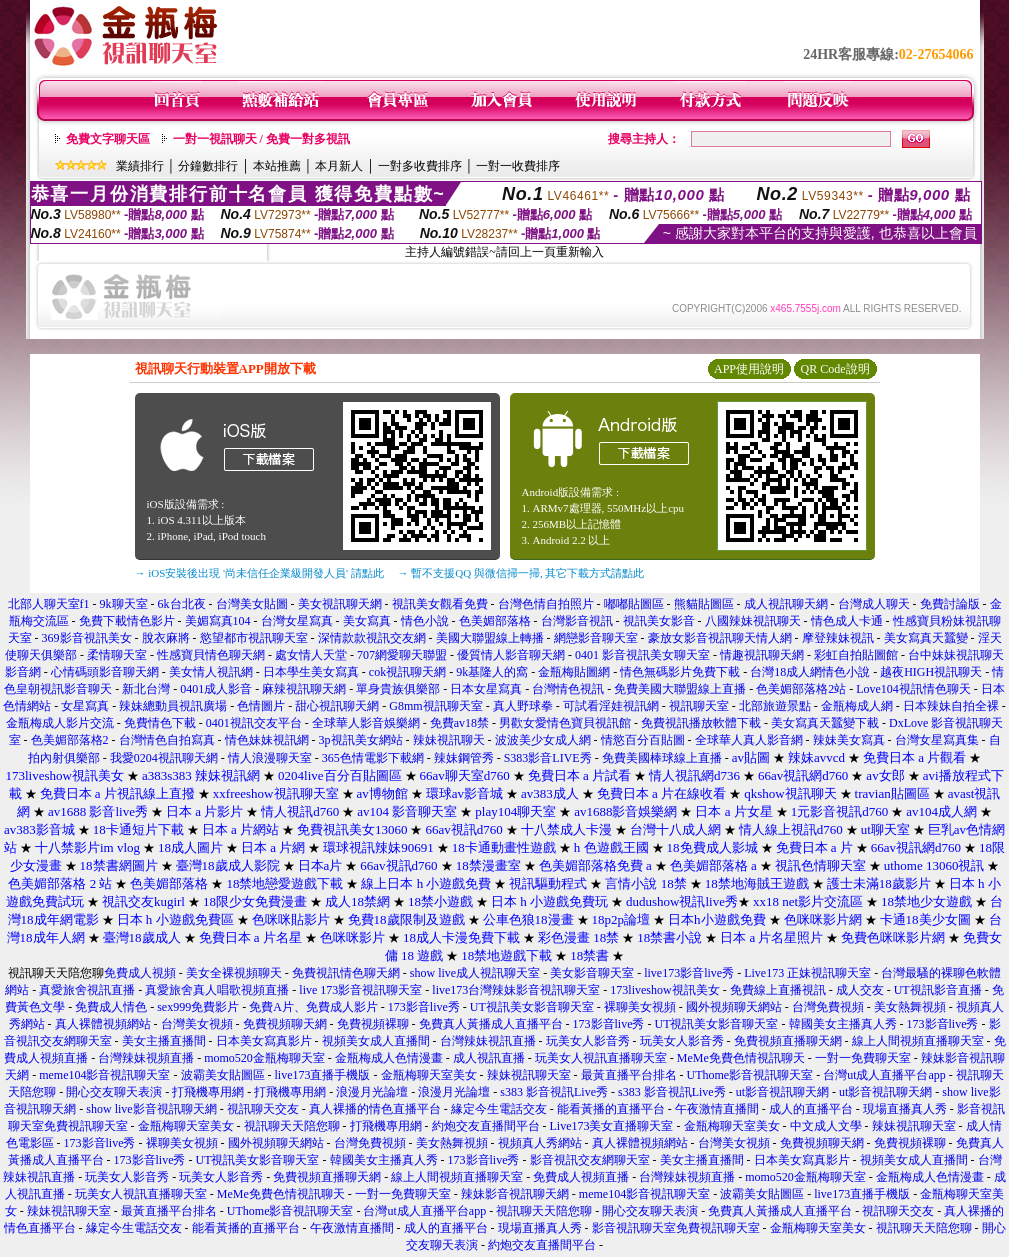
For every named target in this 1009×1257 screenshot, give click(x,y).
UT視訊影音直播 (938, 990)
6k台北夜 (182, 604)
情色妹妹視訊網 (267, 740)
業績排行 (140, 166)
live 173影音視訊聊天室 (360, 990)
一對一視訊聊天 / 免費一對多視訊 (261, 139)
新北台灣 (146, 689)
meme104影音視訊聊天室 (104, 1075)
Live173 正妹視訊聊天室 (807, 973)
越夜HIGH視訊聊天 (931, 672)
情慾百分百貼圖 (643, 740)
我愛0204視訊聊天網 (164, 758)
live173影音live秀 (689, 973)
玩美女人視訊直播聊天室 (601, 1058)
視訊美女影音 (659, 621)
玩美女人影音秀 (588, 1041)
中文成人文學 (826, 1126)
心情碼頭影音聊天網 (105, 672)
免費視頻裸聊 (373, 1024)
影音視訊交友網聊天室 (590, 1160)
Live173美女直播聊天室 (612, 1126)
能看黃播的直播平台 (611, 1109)
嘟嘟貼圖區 (634, 604)
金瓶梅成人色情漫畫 (389, 1058)
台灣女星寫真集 (937, 740)
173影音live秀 (424, 1007)
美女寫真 (367, 621)
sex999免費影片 (198, 1007)
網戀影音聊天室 (596, 638)
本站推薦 (277, 166)
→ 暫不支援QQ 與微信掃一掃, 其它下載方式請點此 (521, 573)
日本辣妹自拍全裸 (951, 706)
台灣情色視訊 (568, 689)
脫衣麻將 (166, 638)
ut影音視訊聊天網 (782, 1092)
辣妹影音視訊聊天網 (515, 1194)
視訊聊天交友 (263, 1109)
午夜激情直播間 (717, 1109)
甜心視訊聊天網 (337, 706)
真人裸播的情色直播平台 (375, 1109)
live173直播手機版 (323, 1075)
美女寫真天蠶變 (926, 638)
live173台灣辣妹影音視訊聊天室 (516, 990)
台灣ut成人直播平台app (884, 1075)
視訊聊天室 (699, 706)
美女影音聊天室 (592, 973)
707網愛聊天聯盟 (402, 655)
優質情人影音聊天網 (511, 655)
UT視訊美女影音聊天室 (532, 1007)
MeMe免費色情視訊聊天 (741, 1058)
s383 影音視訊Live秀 (554, 1092)
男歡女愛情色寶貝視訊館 (565, 723)
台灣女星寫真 (297, 621)
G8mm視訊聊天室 (435, 706)
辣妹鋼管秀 (464, 758)
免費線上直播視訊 (778, 990)
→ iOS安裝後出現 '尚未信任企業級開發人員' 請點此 (259, 573)
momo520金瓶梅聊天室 (264, 1058)
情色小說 (425, 621)
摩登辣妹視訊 (838, 638)
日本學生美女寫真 (311, 672)
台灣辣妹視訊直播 (488, 1041)
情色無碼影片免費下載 (680, 672)
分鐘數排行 (208, 166)
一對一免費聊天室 (863, 1058)
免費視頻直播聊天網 (788, 1041)
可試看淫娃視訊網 (611, 706)
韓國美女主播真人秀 (843, 1024)
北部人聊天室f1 (49, 604)
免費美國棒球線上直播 (662, 758)
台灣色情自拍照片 (546, 604)
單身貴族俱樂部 (398, 689)
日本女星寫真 (486, 689)
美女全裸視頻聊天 (234, 973)
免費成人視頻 (140, 973)
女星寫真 (85, 706)
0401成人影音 (216, 689)
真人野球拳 (523, 706)
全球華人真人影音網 (749, 740)
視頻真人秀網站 (540, 1143)
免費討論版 (950, 604)
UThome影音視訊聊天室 (750, 1075)
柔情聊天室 (117, 655)
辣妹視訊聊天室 (529, 1075)
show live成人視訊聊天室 (475, 973)
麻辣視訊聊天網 (304, 689)
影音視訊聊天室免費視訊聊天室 (676, 1228)
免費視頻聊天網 (285, 1024)
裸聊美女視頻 (640, 1007)
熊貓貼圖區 (704, 604)
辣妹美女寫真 (849, 740)
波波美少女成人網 (543, 740)
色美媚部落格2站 (801, 689)
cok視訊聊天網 (407, 672)
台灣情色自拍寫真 (167, 740)
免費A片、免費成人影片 (313, 1007)
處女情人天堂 (311, 655)
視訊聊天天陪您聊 (292, 1126)
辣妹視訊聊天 (449, 740)
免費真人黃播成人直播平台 (491, 1024)
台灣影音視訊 (577, 621)
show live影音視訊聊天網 (151, 1109)
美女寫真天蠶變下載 (825, 723)
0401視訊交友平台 (254, 723)
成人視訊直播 (489, 1058)
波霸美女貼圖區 (223, 1075)
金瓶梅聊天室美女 (429, 1075)
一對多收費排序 (420, 166)
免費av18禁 (459, 723)
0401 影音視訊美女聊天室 (642, 655)
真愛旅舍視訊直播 (87, 990)
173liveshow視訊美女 (664, 990)
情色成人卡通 (847, 621)
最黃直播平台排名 (629, 1075)
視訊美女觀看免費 (440, 604)
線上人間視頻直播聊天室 (918, 1041)
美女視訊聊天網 (340, 604)
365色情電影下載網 (373, 758)
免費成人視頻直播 (581, 1177)
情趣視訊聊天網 (762, 655)
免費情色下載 (160, 723)
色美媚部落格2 (70, 740)
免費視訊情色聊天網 (346, 973)
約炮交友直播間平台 (486, 1126)
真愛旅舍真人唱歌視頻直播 (217, 990)
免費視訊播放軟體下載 (701, 723)
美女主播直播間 (164, 1041)
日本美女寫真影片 (264, 1041)
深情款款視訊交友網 (372, 638)
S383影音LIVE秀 (548, 758)
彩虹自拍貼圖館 (856, 655)
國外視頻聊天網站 (734, 1007)
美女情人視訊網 (211, 672)
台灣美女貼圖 (252, 604)
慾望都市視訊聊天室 (254, 638)
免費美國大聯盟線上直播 (680, 689)
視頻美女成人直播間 (376, 1041)
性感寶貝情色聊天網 (211, 655)
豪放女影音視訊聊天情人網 (720, 638)
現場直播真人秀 (905, 1109)
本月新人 (339, 166)
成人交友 (860, 990)
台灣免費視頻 (828, 1007)
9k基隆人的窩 (492, 672)
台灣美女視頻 (197, 1024)
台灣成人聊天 (874, 604)
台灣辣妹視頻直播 (146, 1058)
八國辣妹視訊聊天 (753, 621)
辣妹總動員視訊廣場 (173, 706)
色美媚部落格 (495, 621)
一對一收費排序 (518, 166)
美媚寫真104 (218, 621)
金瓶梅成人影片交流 (60, 723)
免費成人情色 (111, 1007)
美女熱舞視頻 (910, 1007)
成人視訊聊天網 (786, 604)
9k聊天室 (124, 604)
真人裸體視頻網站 (103, 1024)
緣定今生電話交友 (499, 1109)
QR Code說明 (835, 369)
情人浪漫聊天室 (270, 758)
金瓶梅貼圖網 (574, 672)
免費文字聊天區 (108, 139)
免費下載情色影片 (127, 621)
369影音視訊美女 (87, 638)
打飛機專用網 (208, 1092)
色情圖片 (261, 706)
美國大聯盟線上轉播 (490, 638)
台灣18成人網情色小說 (810, 672)
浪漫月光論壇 (372, 1092)
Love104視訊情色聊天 (913, 689)
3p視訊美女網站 (361, 740)
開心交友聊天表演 (114, 1092)
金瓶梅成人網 (857, 706)
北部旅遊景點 (775, 706)
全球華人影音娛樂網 (366, 723)
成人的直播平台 (811, 1109)
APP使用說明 (749, 369)
